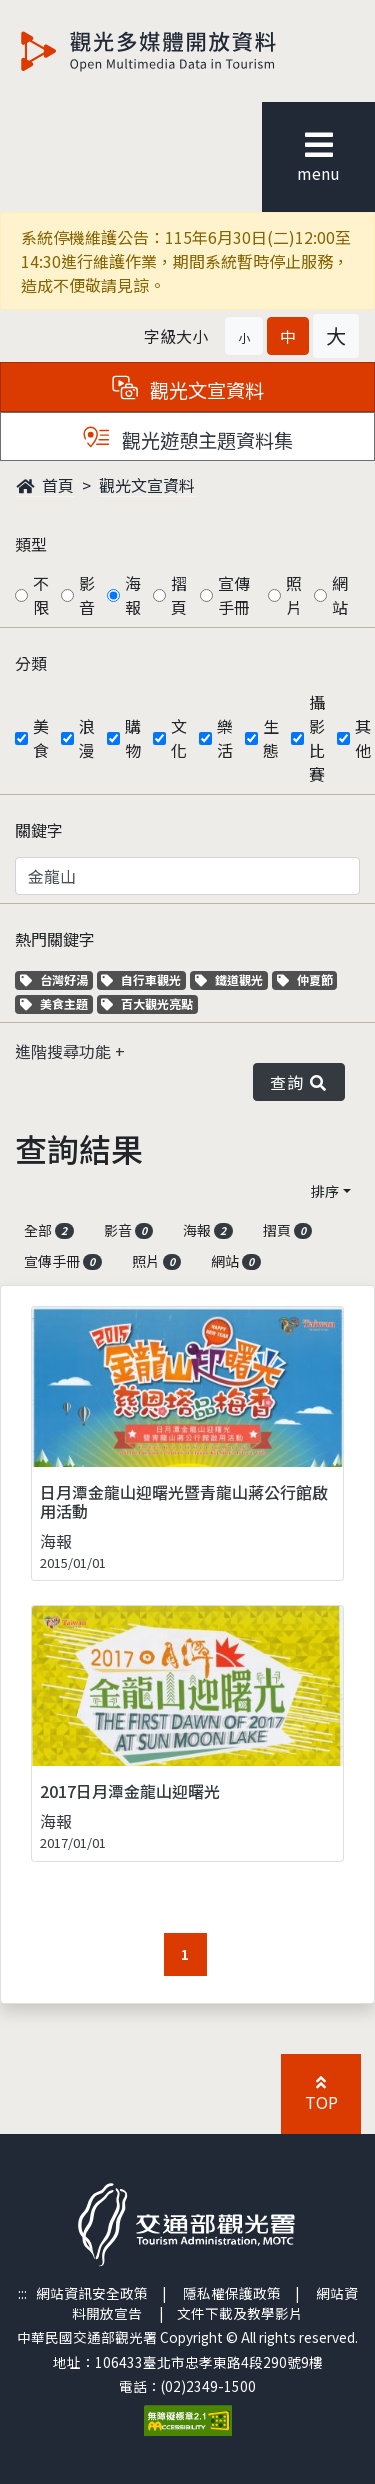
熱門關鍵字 (55, 939)
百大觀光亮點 (147, 1003)
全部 (49, 1230)
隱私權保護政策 (232, 2293)
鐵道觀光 (231, 979)
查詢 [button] (299, 1082)
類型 (31, 544)
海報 (133, 595)
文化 (179, 738)
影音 (87, 595)
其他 (363, 738)
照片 (294, 595)
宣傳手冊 (234, 595)
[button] (244, 336)
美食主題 (56, 1003)
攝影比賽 (317, 738)
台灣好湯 (56, 979)
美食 (41, 738)
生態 (271, 738)
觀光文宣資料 (147, 485)
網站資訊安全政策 (92, 2293)
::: (22, 2293)
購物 (133, 738)
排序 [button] (325, 1191)
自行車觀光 (141, 979)
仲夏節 (307, 979)
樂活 (225, 738)
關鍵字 (39, 830)
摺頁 (179, 595)
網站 (340, 595)
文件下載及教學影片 (240, 2313)
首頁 (45, 485)
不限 (41, 595)
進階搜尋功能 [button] (65, 1051)
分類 (31, 663)
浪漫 (87, 738)
